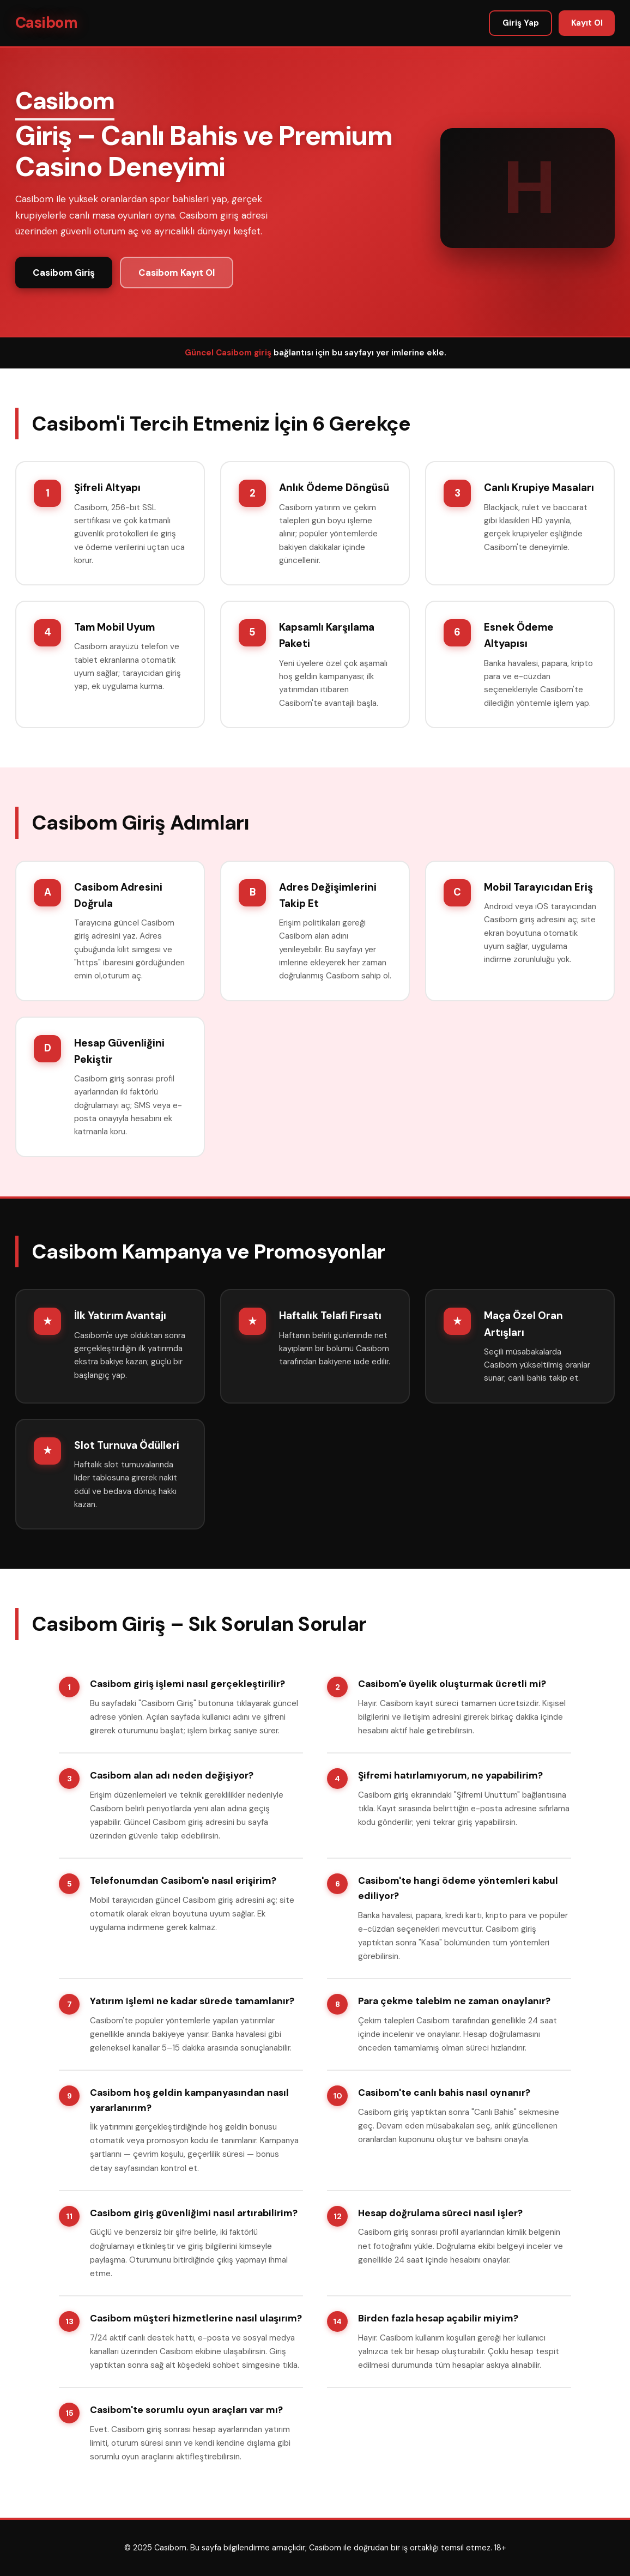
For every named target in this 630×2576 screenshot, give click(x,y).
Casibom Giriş (64, 273)
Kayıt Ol (587, 22)
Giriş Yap (520, 22)
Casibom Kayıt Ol (176, 273)
